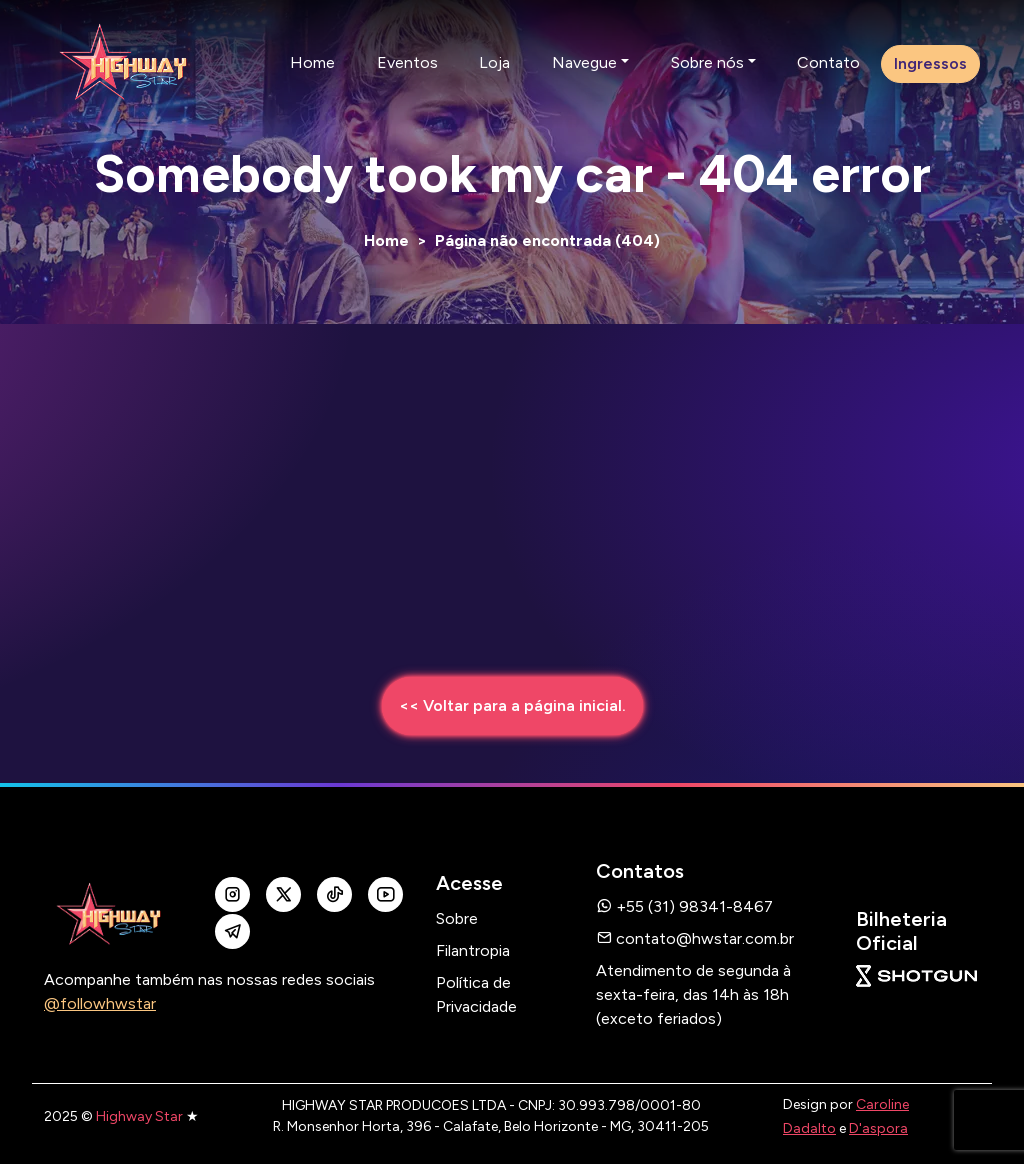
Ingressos (930, 63)
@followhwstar (100, 1003)
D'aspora (878, 1128)
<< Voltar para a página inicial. (512, 705)
